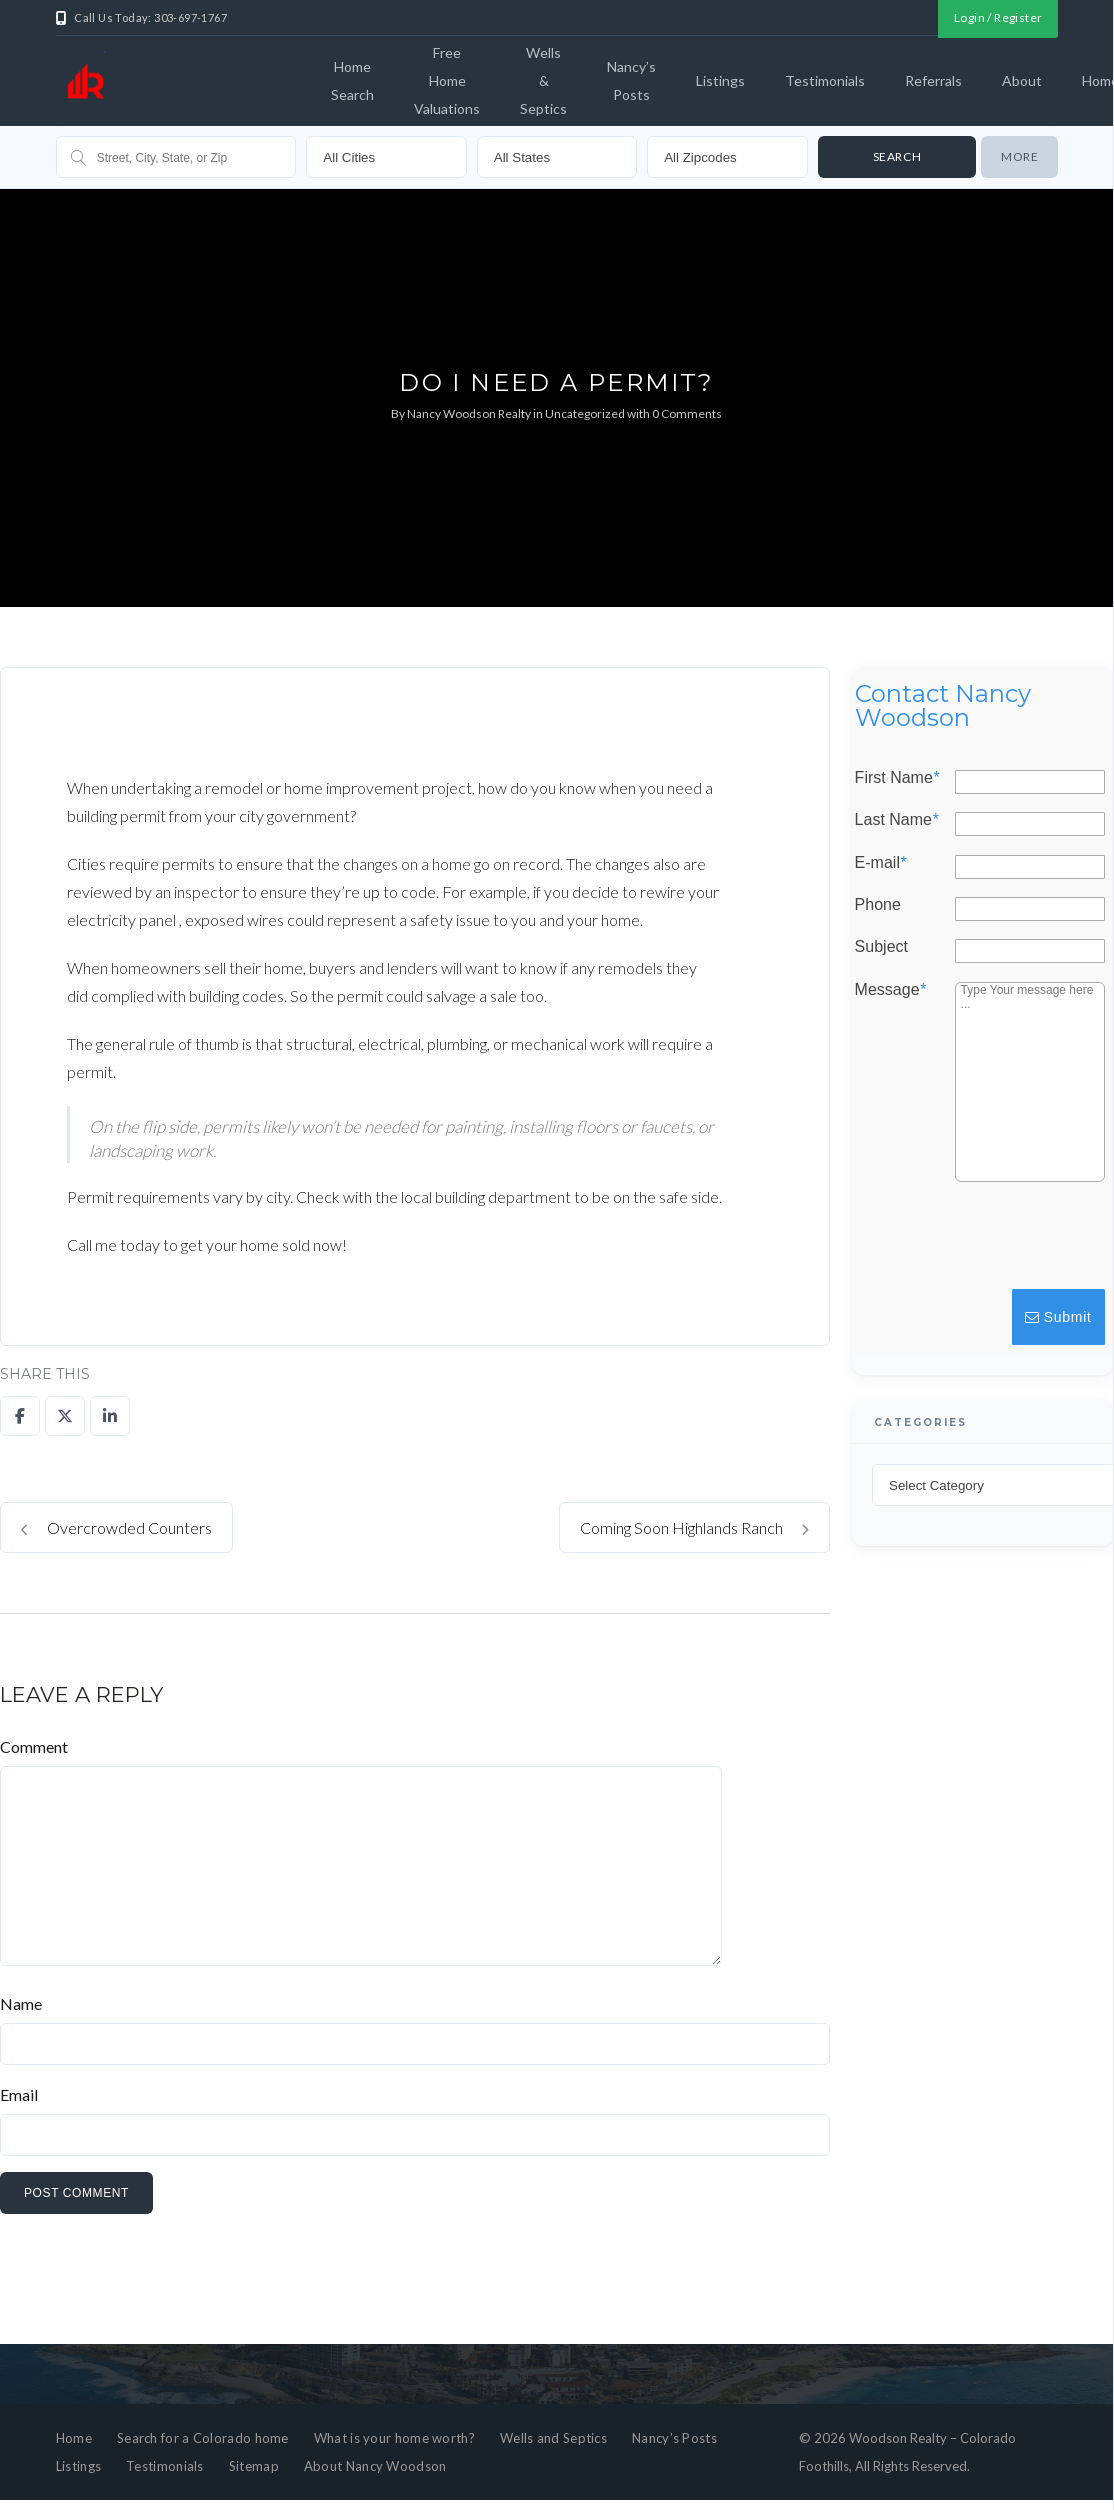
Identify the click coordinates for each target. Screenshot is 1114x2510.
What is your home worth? (394, 2438)
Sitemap (254, 2466)
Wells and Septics (553, 2438)
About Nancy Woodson (375, 2466)
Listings (720, 80)
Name (21, 2003)
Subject (881, 947)
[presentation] (956, 1245)
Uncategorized (585, 413)
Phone (878, 905)
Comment (34, 1746)
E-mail (881, 862)
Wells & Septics (543, 80)
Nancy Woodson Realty (469, 413)
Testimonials (825, 80)
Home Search (352, 80)
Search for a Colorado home (203, 2438)
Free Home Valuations (447, 80)
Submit (1058, 1317)
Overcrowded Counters (116, 1527)
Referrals (933, 80)
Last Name (897, 820)
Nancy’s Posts (631, 80)
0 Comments (687, 413)
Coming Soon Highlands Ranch (694, 1527)
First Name (897, 778)
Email (19, 2094)
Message (890, 989)
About (1022, 80)
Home (74, 2438)
